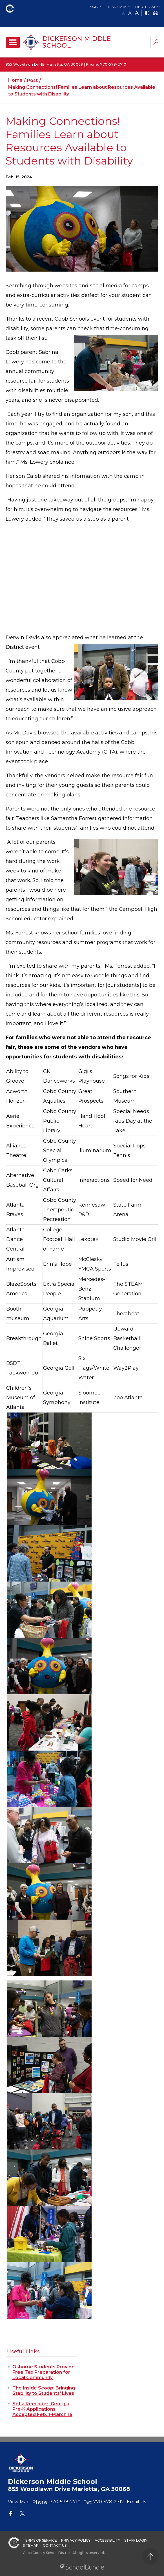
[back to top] (150, 2556)
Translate (116, 7)
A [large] (137, 13)
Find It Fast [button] (145, 7)
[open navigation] (13, 42)
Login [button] (93, 7)
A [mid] (129, 13)
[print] (155, 13)
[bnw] (147, 13)
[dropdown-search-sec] (155, 42)
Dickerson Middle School (77, 42)
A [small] (123, 13)
